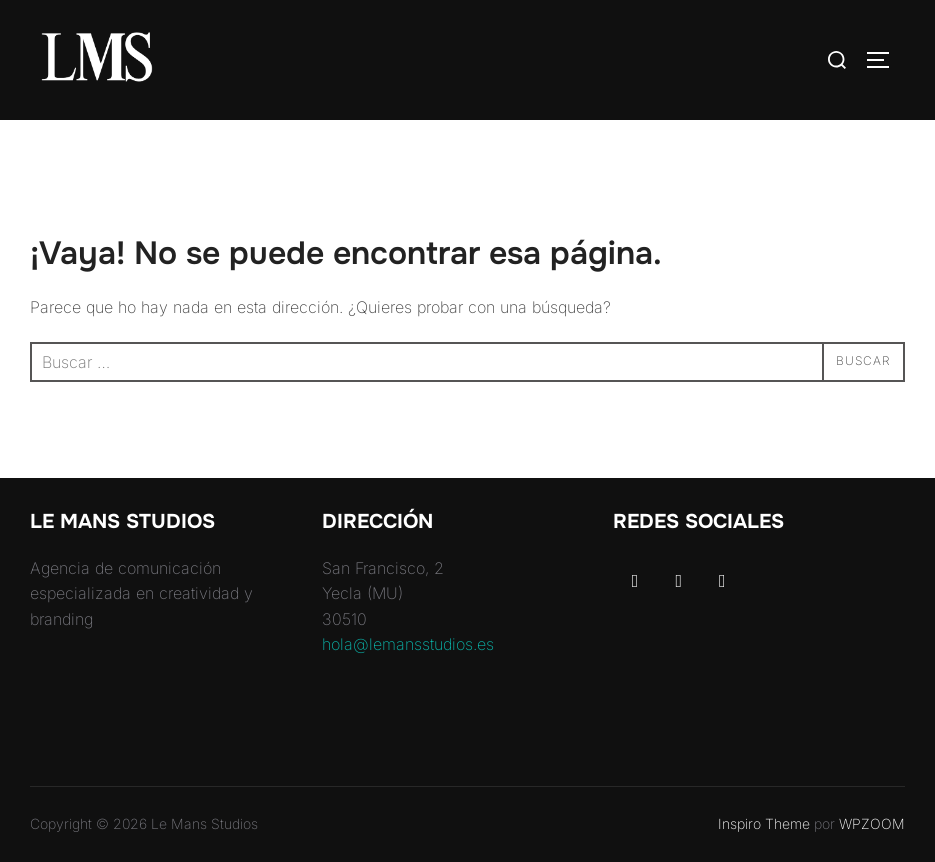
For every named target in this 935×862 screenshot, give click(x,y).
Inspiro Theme (764, 823)
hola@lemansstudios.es (408, 644)
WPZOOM (872, 823)
